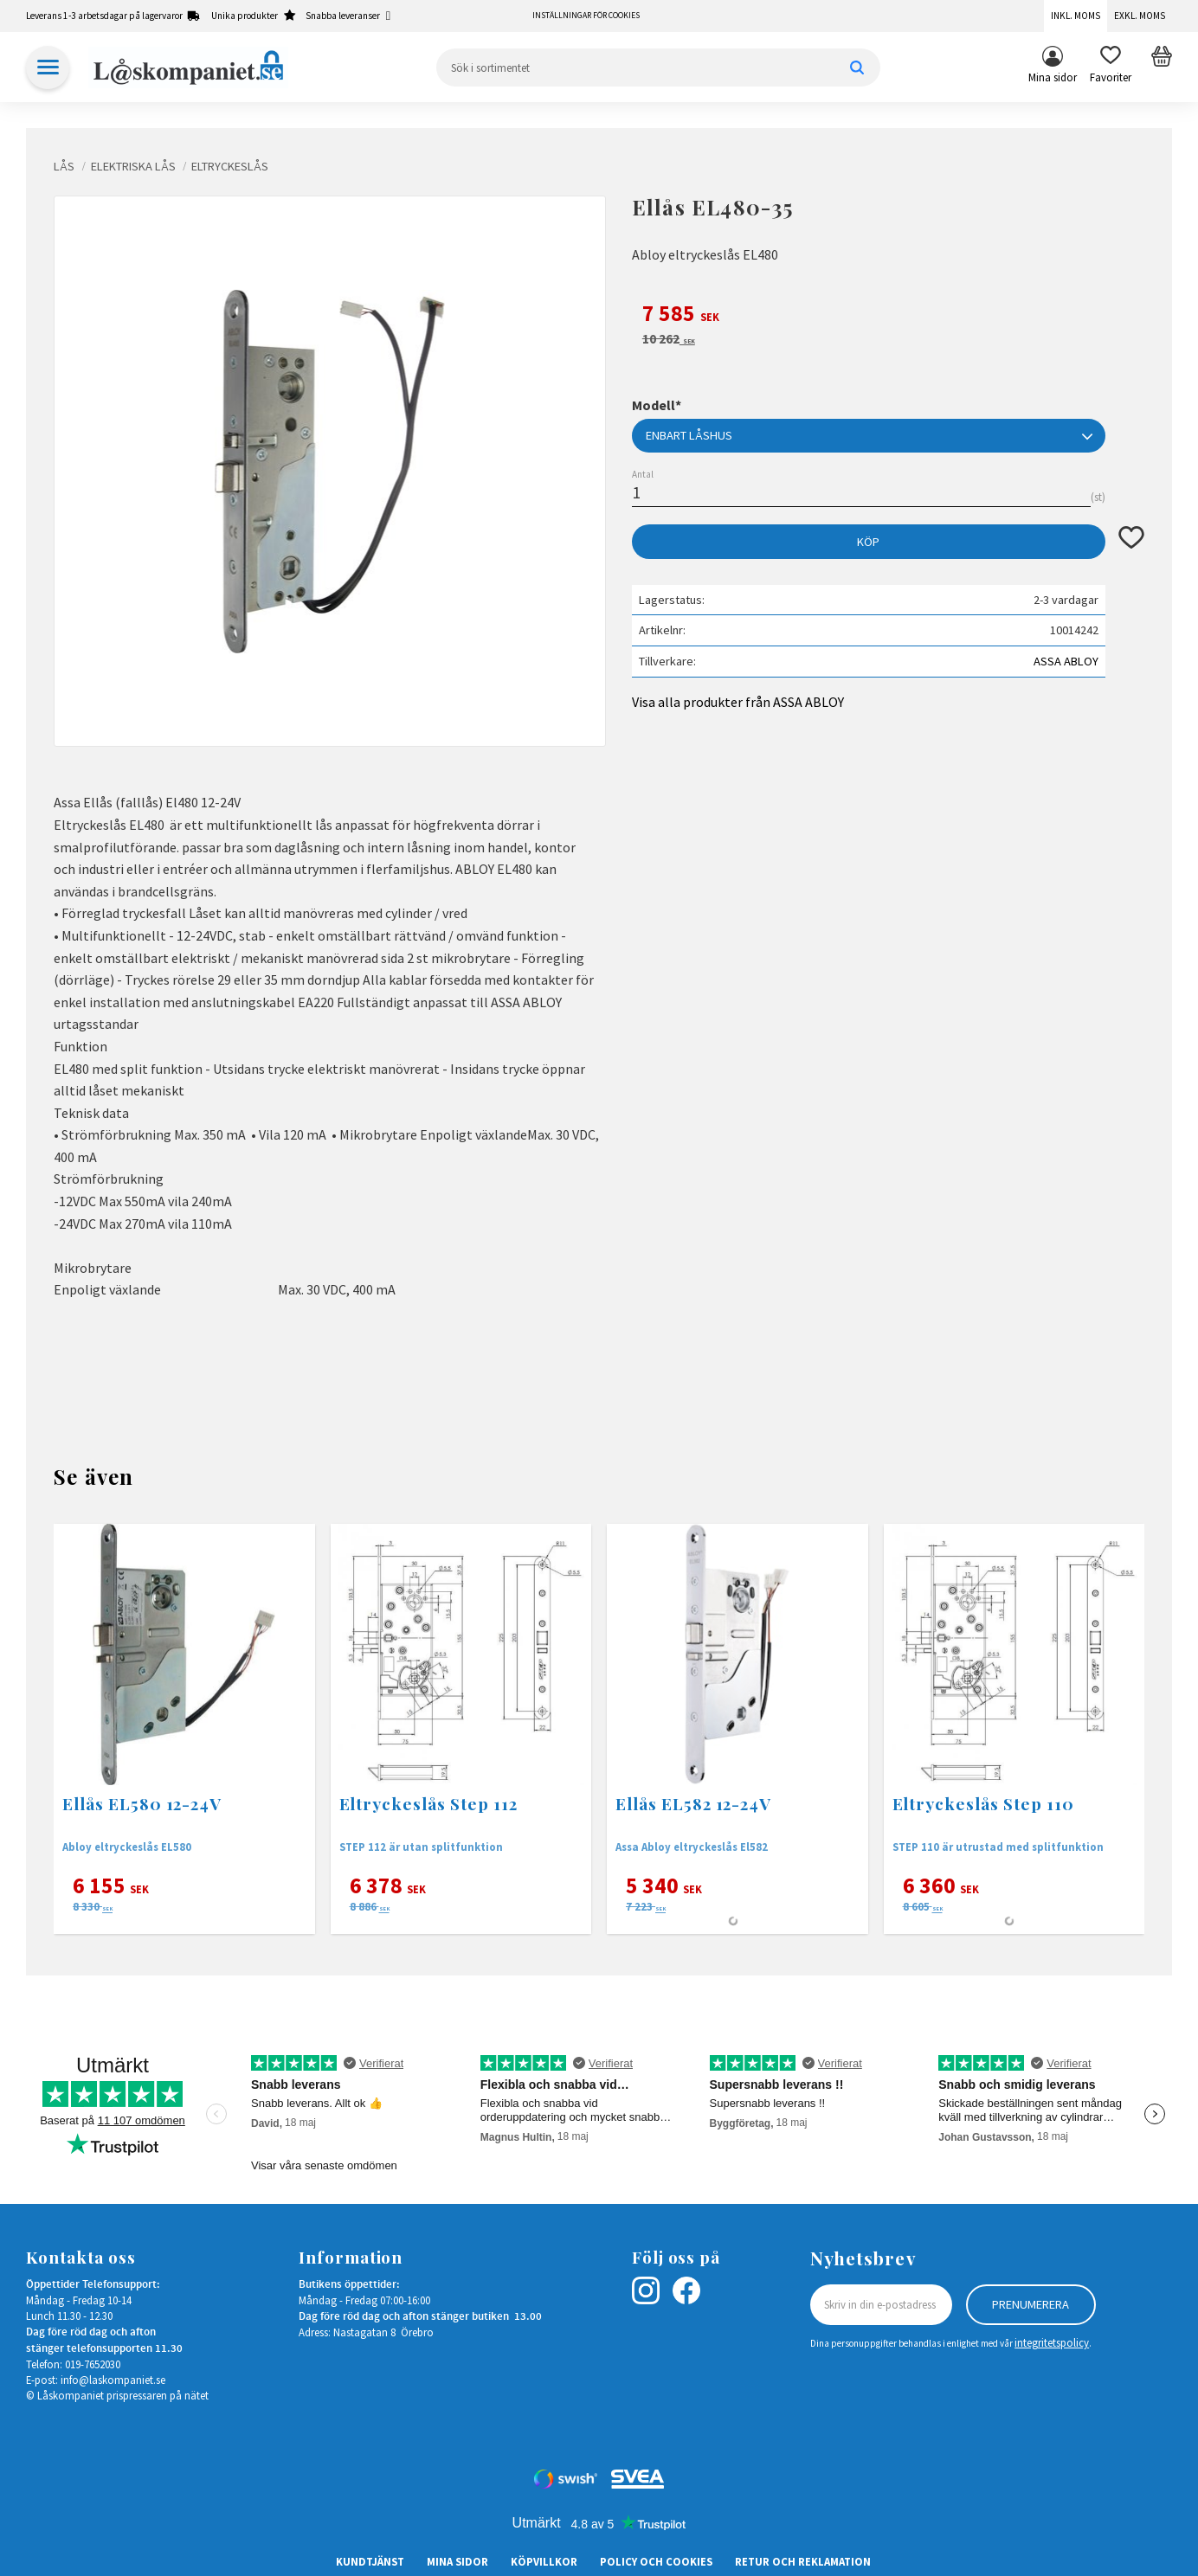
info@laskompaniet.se (113, 2379)
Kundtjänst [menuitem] (370, 2561)
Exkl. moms (1139, 16)
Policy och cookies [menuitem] (656, 2561)
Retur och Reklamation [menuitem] (803, 2561)
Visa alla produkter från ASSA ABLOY (738, 701)
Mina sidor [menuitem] (1052, 77)
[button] (1110, 67)
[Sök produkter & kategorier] (658, 67)
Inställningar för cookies (586, 15)
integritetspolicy (1051, 2342)
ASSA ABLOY (1066, 661)
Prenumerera (1030, 2304)
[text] (888, 316)
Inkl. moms (1075, 16)
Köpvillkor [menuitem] (544, 2561)
